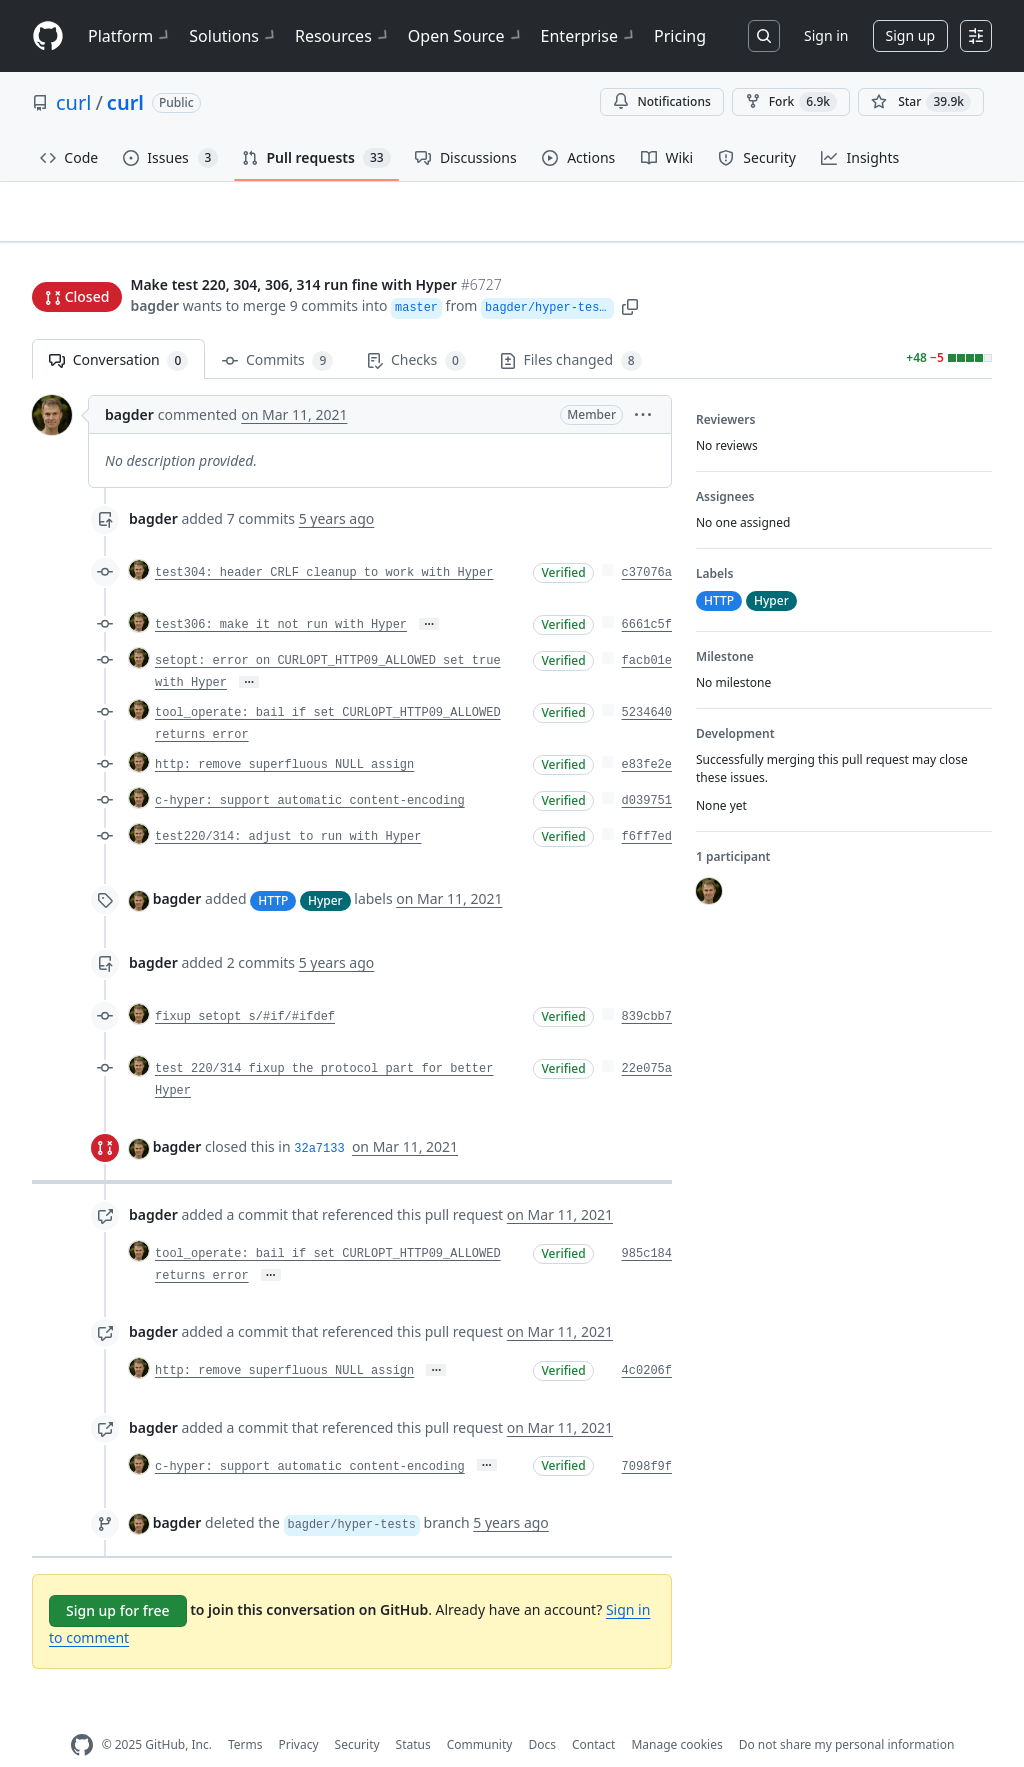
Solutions (234, 36)
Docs (542, 1713)
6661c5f (647, 594)
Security (357, 1713)
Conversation (118, 329)
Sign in (826, 35)
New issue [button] (930, 225)
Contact (593, 1713)
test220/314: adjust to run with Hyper (288, 806)
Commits (277, 329)
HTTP (273, 868)
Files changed (571, 329)
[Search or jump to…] (764, 36)
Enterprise (589, 36)
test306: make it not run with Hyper (281, 594)
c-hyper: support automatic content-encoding (310, 770)
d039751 (647, 770)
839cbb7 (647, 986)
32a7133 (319, 1118)
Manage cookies (676, 1713)
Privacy (299, 1713)
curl (73, 102)
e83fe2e (647, 734)
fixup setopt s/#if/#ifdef (245, 986)
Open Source (466, 36)
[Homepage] (48, 36)
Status (413, 1713)
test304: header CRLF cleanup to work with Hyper (324, 542)
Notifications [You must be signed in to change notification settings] (661, 101)
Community (480, 1713)
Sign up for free (118, 1579)
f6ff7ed (647, 806)
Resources (343, 36)
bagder (154, 267)
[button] (633, 267)
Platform (130, 36)
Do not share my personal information (847, 1713)
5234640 (647, 682)
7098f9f (647, 1435)
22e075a (647, 1038)
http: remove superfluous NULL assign (284, 734)
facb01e (647, 630)
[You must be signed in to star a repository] (921, 102)
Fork (791, 102)
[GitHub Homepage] (82, 1714)
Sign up (910, 35)
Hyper (325, 868)
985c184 (647, 1223)
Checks (416, 329)
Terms (245, 1713)
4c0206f (647, 1340)
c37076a (647, 542)
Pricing (680, 36)
